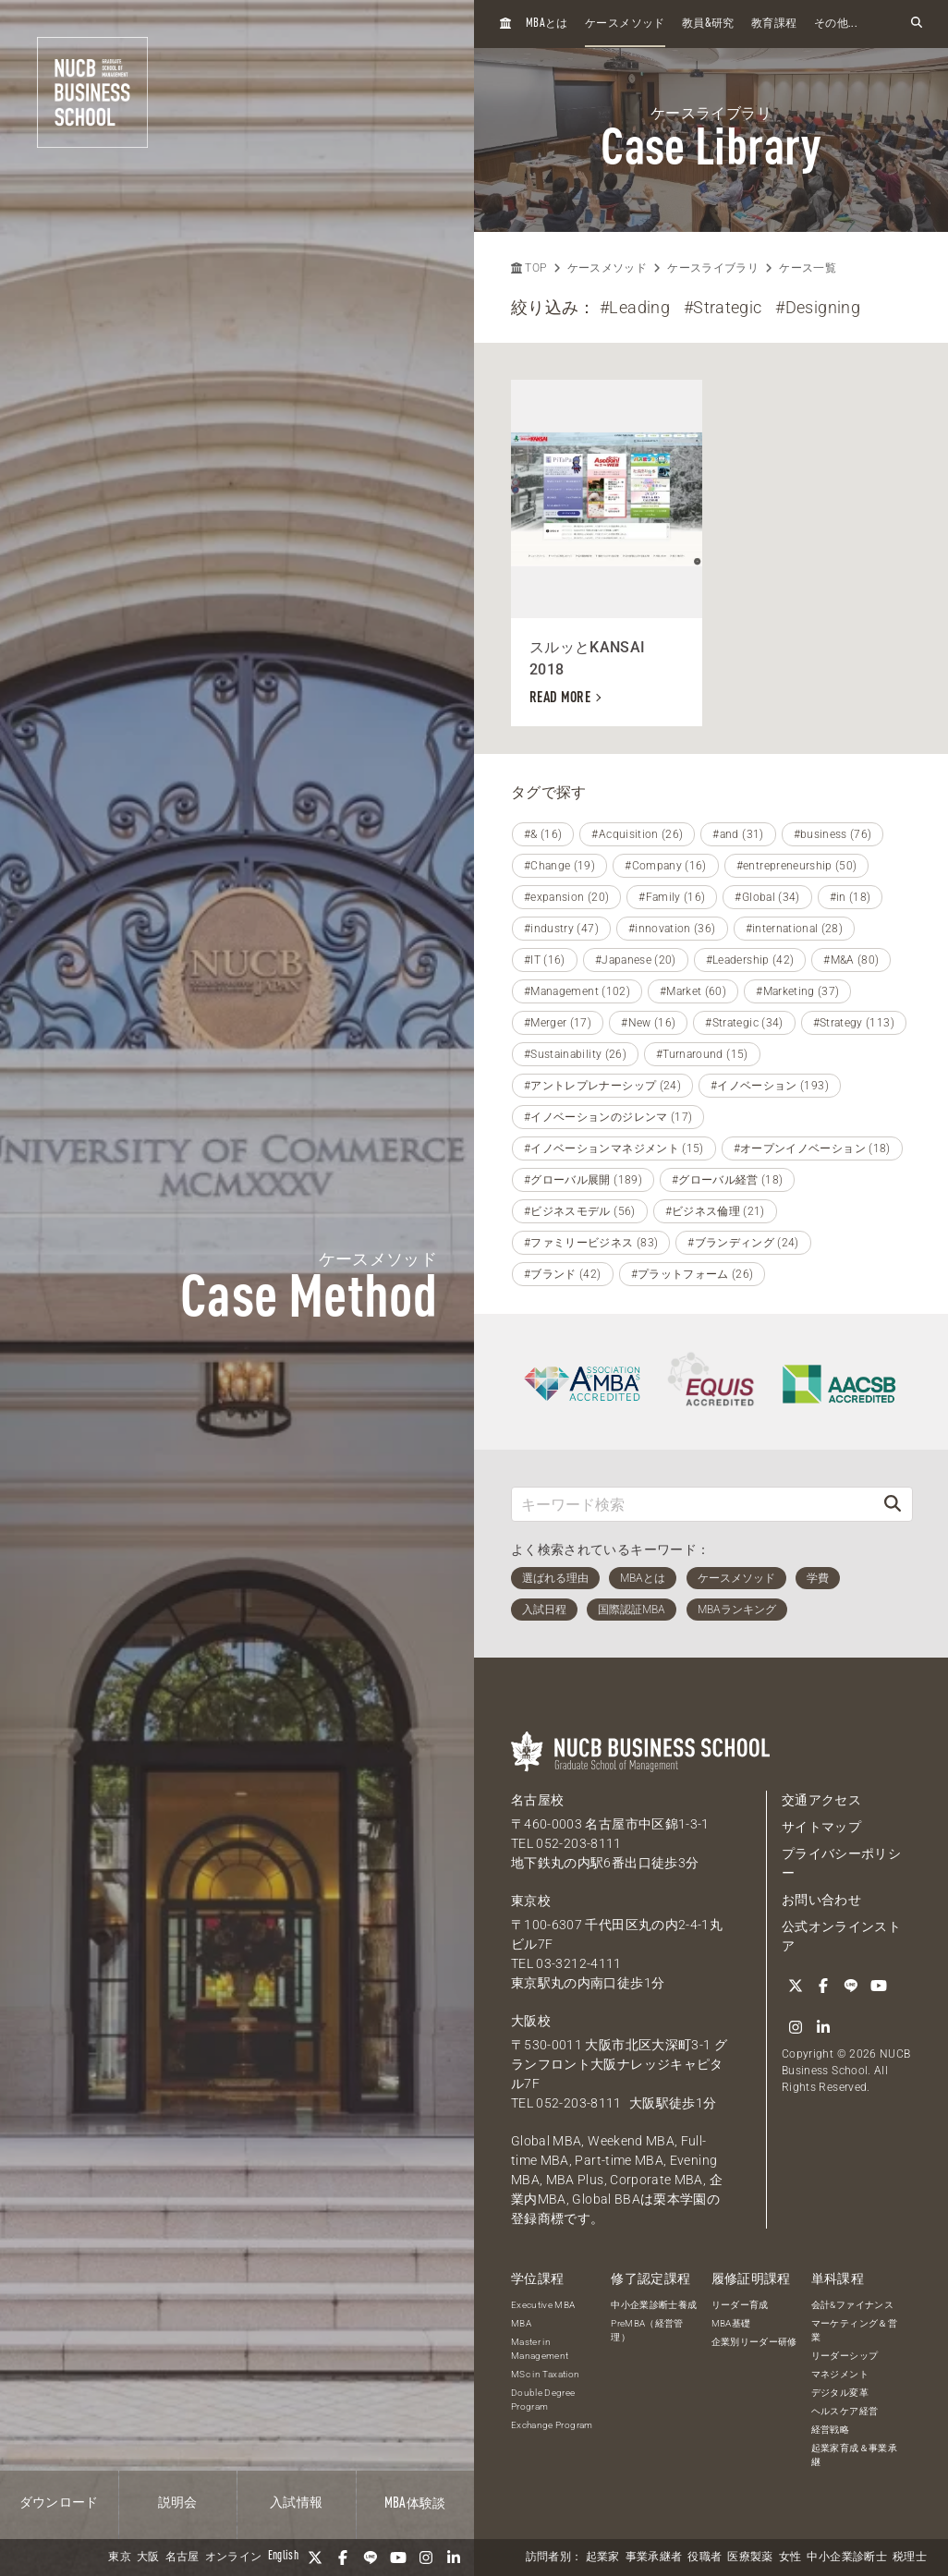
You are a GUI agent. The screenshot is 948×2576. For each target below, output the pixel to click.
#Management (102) (577, 991)
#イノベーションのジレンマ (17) (608, 1117)
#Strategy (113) (853, 1022)
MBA (521, 2323)
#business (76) (833, 834)
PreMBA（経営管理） (647, 2330)
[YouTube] (398, 2557)
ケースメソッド (624, 24)
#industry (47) (561, 928)
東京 (119, 2557)
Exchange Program (552, 2425)
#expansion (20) (566, 897)
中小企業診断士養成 (654, 2305)
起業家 (603, 2557)
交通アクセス (821, 1799)
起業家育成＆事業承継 (854, 2455)
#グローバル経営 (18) (728, 1179)
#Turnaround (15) (702, 1054)
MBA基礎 (731, 2323)
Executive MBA (543, 2305)
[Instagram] (426, 2557)
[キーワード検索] (692, 1504)
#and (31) (737, 834)
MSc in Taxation (545, 2374)
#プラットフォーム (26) (692, 1274)
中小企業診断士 (846, 2557)
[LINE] (370, 2557)
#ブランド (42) (563, 1274)
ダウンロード (59, 2503)
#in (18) (850, 897)
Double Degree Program (543, 2400)
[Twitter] (315, 2557)
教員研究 (708, 24)
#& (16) (543, 834)
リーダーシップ (844, 2356)
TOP (528, 267)
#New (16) (648, 1022)
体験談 (415, 2504)
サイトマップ (821, 1826)
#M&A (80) (851, 960)
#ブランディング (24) (743, 1242)
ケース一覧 (807, 267)
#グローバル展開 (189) (583, 1179)
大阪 (148, 2557)
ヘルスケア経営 (844, 2411)
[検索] (892, 1504)
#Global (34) (767, 897)
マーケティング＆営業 (854, 2330)
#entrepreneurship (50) (796, 865)
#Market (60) (693, 991)
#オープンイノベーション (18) (812, 1148)
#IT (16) (544, 960)
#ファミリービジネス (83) (591, 1242)
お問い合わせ (821, 1899)
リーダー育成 (740, 2305)
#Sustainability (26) (575, 1054)
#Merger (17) (557, 1022)
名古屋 (182, 2557)
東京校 (531, 1900)
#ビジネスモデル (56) (580, 1211)
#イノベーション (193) (770, 1085)
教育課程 (773, 24)
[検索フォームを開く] (917, 23)
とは (547, 24)
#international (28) (795, 928)
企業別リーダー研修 (754, 2342)
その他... (835, 24)
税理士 (910, 2557)
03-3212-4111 (578, 1963)
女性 (790, 2557)
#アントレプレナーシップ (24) (602, 1085)
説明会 (178, 2503)
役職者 (704, 2557)
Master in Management (540, 2349)
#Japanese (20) (635, 960)
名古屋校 (537, 1799)
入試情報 (296, 2503)
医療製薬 (749, 2557)
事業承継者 (654, 2557)
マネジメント (840, 2374)
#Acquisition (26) (637, 834)
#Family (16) (671, 897)
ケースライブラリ (713, 267)
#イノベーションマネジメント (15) (614, 1148)
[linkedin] (454, 2557)
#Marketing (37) (797, 991)
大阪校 (531, 2020)
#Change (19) (559, 865)
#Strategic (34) (744, 1022)
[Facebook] (343, 2557)
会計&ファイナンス (852, 2305)
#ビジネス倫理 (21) (715, 1211)
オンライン (233, 2557)
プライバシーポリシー (841, 1863)
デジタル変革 (840, 2393)
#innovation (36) (672, 928)
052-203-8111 (578, 1843)
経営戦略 (830, 2429)
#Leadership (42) (750, 960)
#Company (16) (666, 865)
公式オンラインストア (841, 1936)
